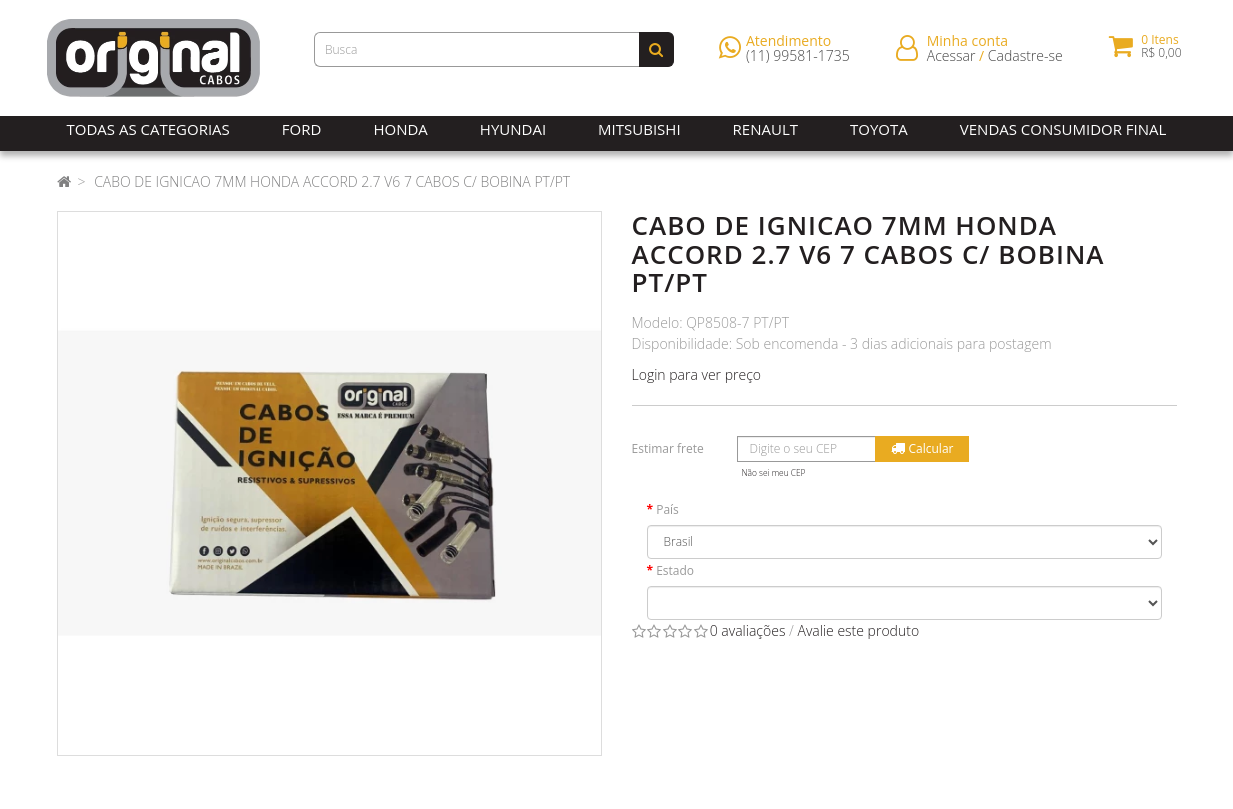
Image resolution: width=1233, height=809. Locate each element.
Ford (302, 129)
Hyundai (513, 129)
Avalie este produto (858, 630)
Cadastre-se (1025, 59)
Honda (400, 129)
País (667, 509)
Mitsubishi (639, 129)
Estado (675, 570)
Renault (765, 129)
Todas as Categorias (148, 129)
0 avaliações (748, 630)
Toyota (879, 129)
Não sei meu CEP (774, 472)
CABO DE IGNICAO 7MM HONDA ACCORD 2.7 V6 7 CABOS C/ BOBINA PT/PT (332, 181)
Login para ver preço (697, 374)
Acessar (951, 59)
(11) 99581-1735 (798, 59)
